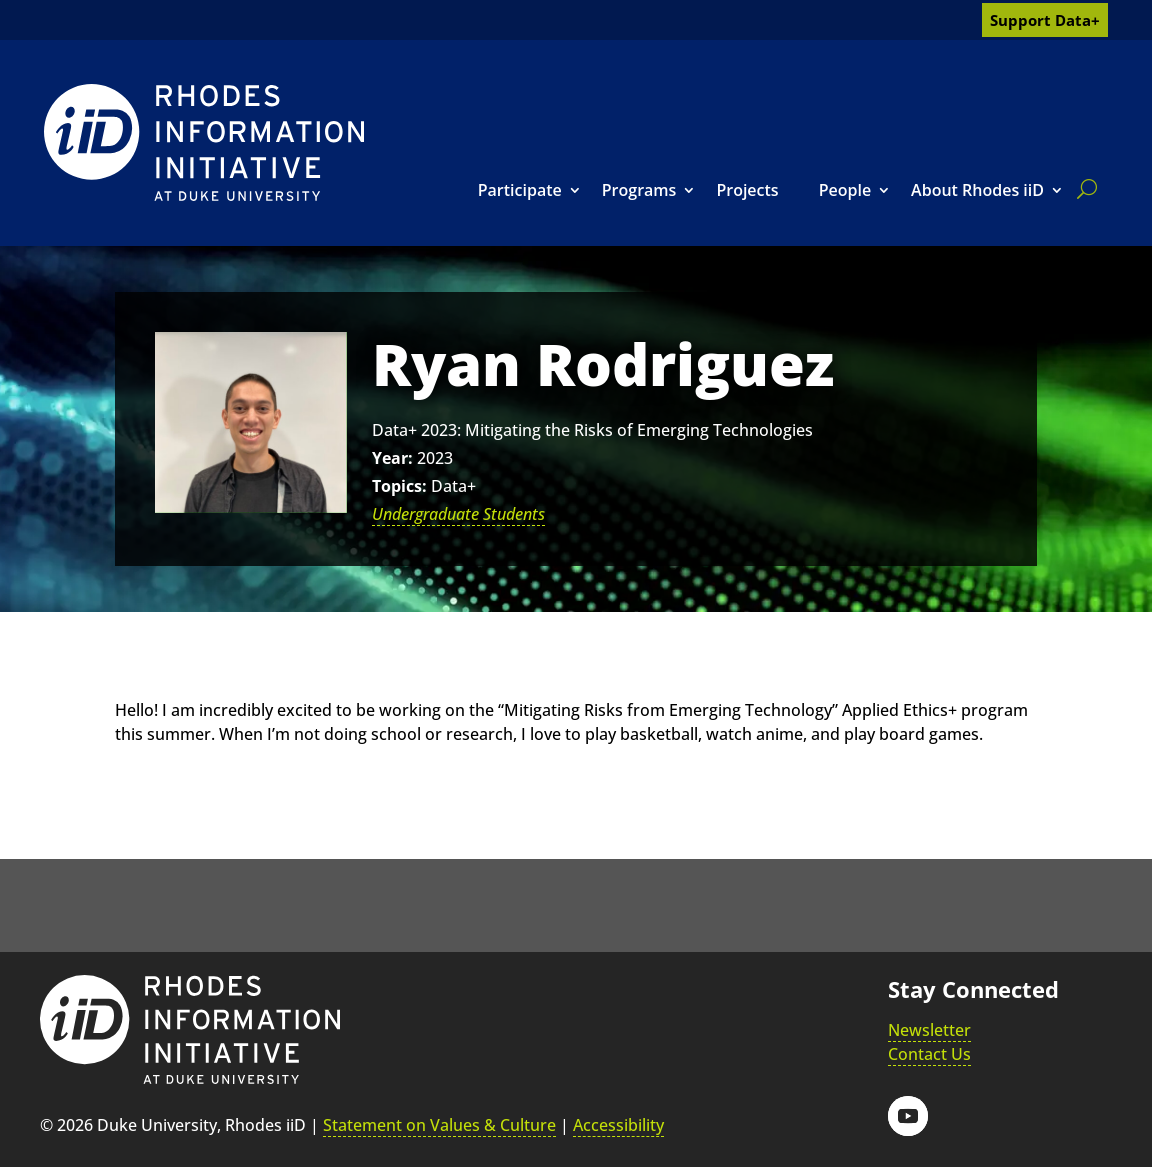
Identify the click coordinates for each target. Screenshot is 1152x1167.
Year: (392, 458)
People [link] (845, 190)
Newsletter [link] (929, 1030)
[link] (204, 142)
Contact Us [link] (929, 1054)
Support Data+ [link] (1045, 20)
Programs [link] (639, 190)
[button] (908, 1116)
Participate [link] (520, 190)
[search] (1083, 189)
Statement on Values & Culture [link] (439, 1125)
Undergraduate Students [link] (458, 514)
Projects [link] (747, 190)
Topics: (399, 486)
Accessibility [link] (618, 1125)
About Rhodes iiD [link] (977, 190)
